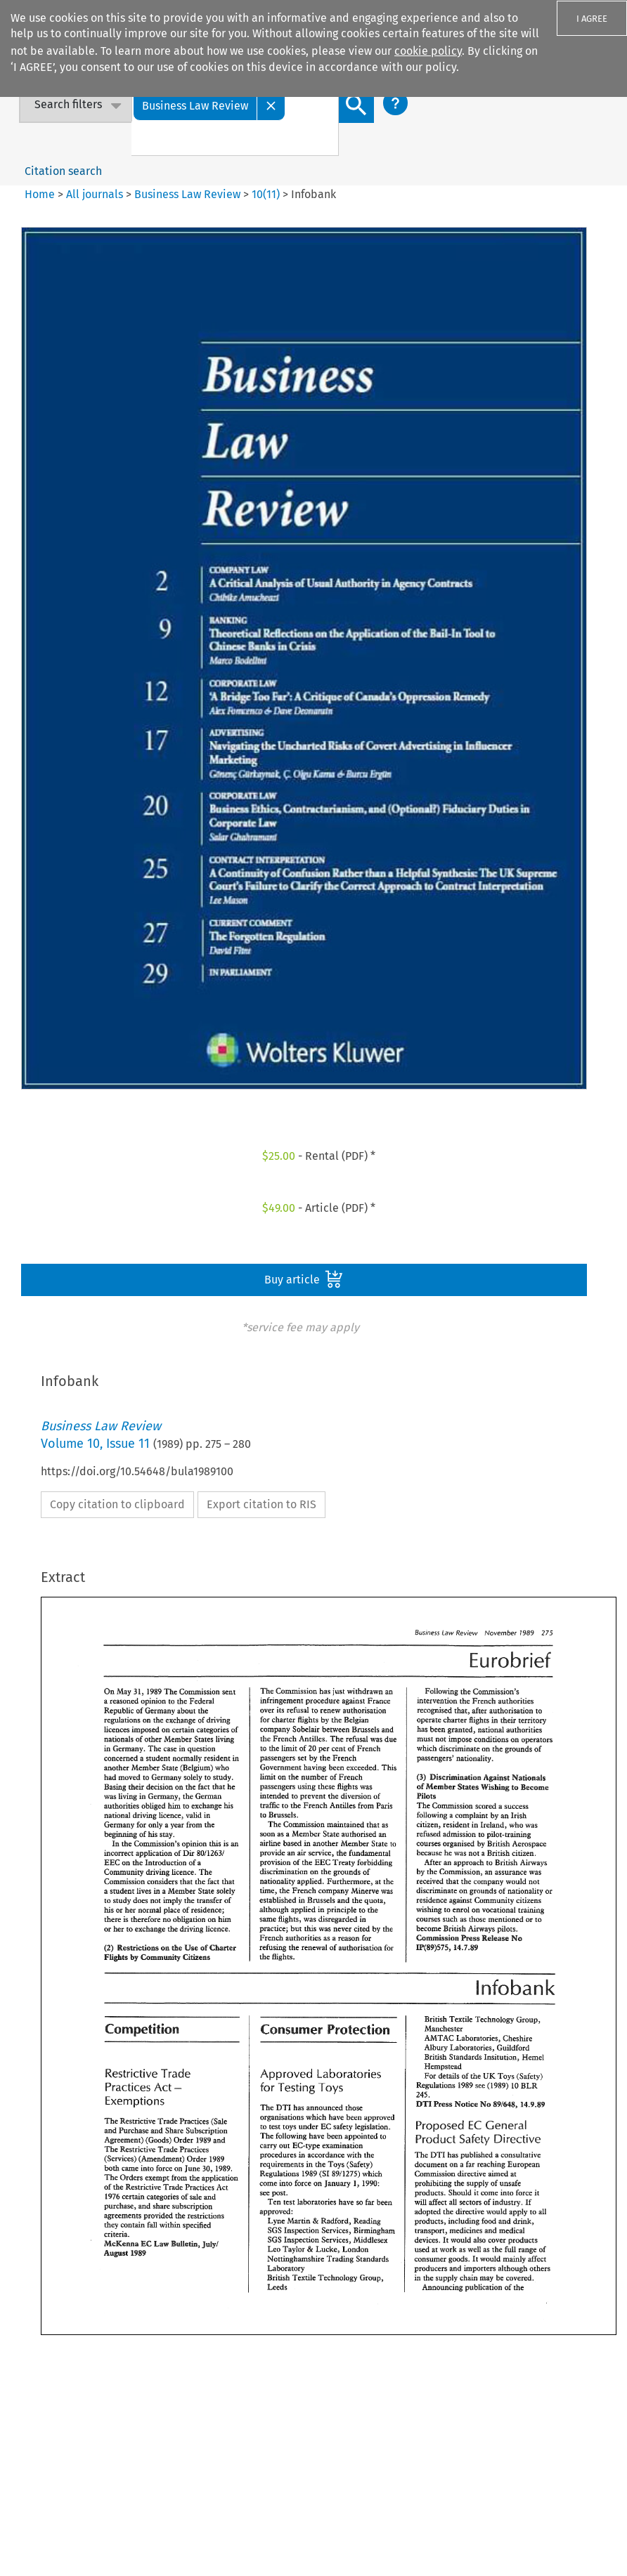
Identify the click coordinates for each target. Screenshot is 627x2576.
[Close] (271, 105)
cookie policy (428, 51)
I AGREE (591, 18)
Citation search (63, 171)
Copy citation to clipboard (117, 1504)
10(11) (266, 194)
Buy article (303, 1279)
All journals (96, 194)
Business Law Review (187, 194)
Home (40, 194)
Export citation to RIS (261, 1504)
